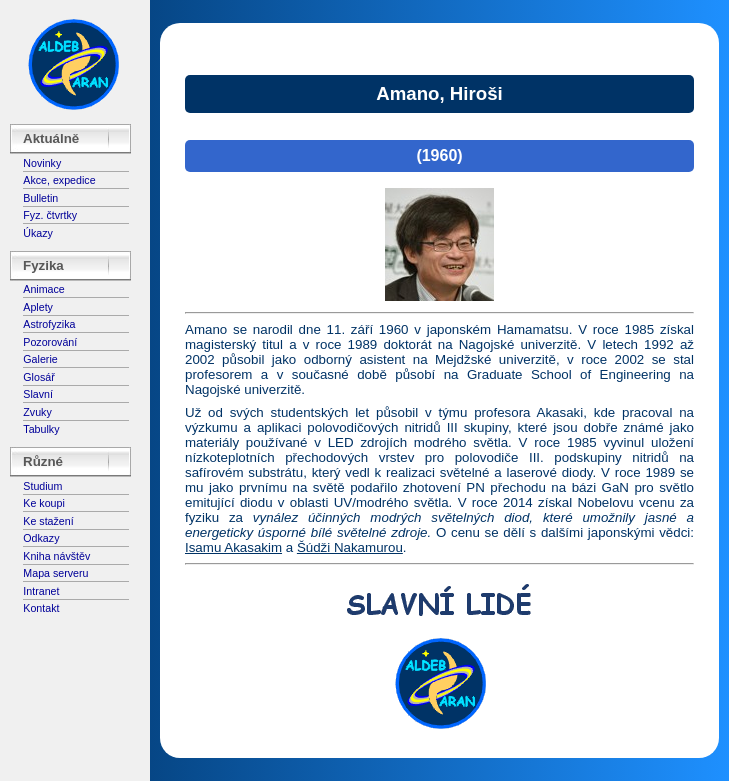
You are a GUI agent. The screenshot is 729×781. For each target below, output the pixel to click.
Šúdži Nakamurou (350, 547)
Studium (42, 486)
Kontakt (41, 608)
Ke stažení (48, 521)
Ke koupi (43, 503)
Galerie (40, 359)
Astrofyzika (49, 324)
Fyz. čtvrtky (50, 215)
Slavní (38, 394)
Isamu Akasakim (233, 547)
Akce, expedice (59, 180)
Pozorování (50, 342)
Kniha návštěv (56, 556)
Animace (43, 289)
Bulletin (40, 198)
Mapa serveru (55, 573)
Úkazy (38, 233)
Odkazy (41, 538)
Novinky (42, 163)
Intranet (41, 591)
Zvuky (37, 412)
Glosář (38, 377)
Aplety (38, 307)
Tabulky (41, 429)
